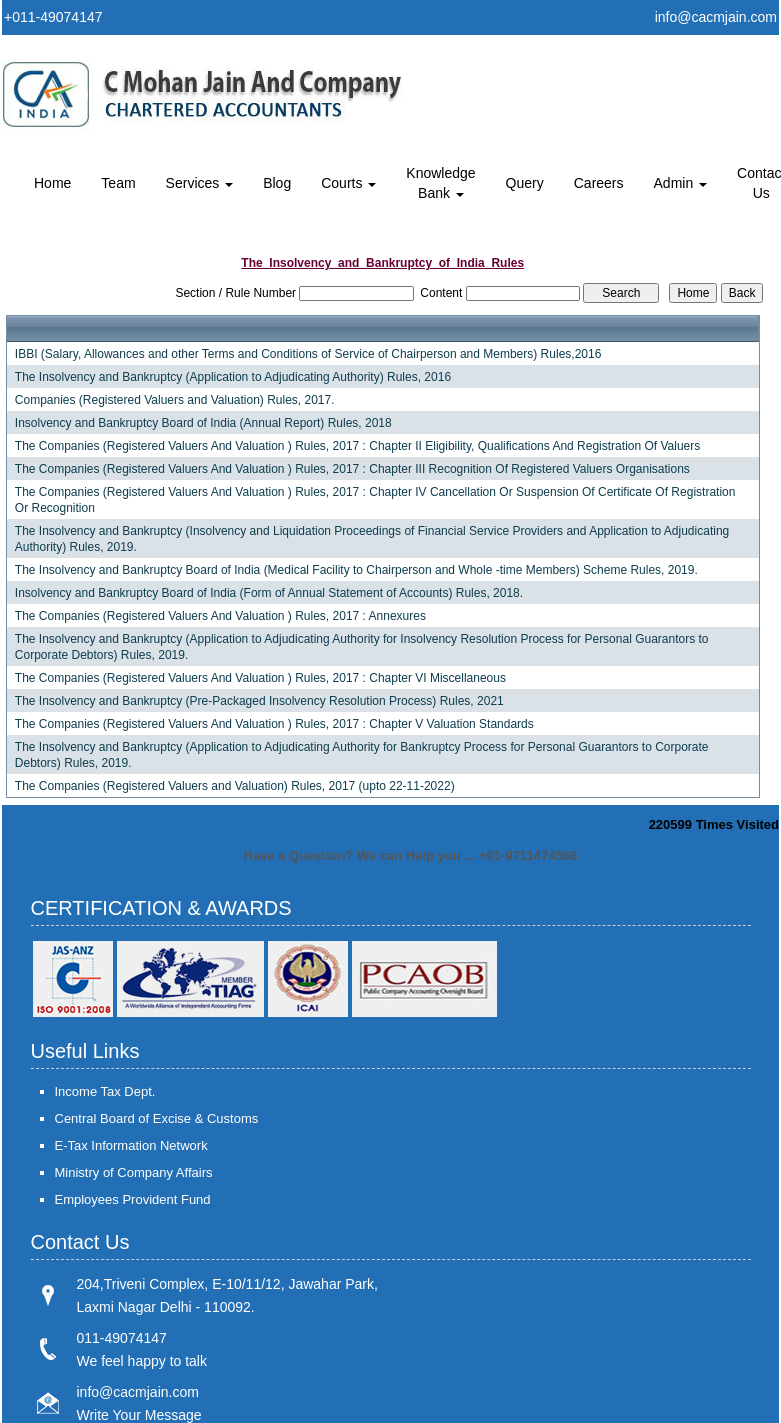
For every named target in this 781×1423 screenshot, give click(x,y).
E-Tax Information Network (131, 1145)
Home (52, 183)
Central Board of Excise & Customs (157, 1118)
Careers (599, 183)
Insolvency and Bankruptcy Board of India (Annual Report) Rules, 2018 (203, 423)
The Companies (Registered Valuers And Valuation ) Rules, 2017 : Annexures (220, 616)
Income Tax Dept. (105, 1091)
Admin (681, 183)
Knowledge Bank (440, 183)
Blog (277, 183)
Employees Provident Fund (133, 1199)
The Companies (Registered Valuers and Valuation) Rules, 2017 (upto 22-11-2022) (235, 786)
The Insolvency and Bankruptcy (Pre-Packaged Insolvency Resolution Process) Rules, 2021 (259, 701)
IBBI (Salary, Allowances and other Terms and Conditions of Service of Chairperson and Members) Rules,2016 (308, 354)
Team (118, 183)
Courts (348, 183)
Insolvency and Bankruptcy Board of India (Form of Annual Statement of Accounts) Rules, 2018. (269, 593)
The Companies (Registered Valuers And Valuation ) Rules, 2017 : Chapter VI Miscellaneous (260, 678)
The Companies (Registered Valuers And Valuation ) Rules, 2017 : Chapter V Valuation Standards (274, 724)
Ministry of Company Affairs (134, 1172)
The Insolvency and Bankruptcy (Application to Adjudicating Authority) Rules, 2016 (233, 377)
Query (525, 183)
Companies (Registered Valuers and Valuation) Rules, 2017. (175, 400)
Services (200, 183)
